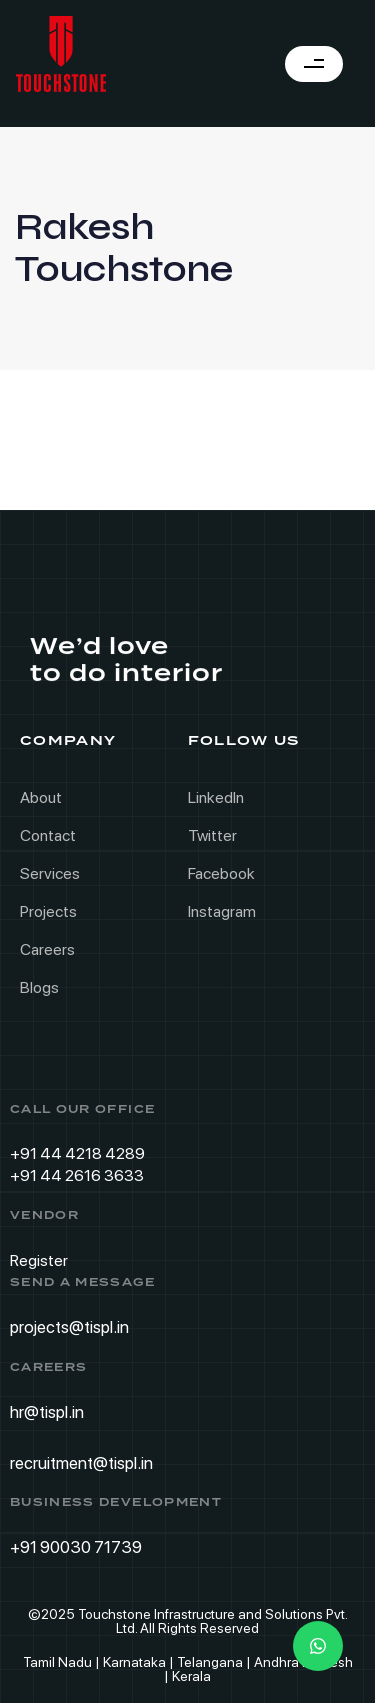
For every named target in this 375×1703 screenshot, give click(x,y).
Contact (48, 835)
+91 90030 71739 (76, 1547)
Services (50, 873)
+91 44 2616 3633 (77, 1175)
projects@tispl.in (69, 1327)
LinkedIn (216, 797)
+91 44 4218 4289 (77, 1153)
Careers (47, 949)
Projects (48, 911)
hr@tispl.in (47, 1412)
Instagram (222, 911)
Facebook (221, 873)
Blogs (39, 987)
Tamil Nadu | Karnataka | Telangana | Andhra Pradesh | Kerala (188, 1669)
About (41, 797)
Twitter (212, 835)
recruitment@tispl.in (81, 1462)
